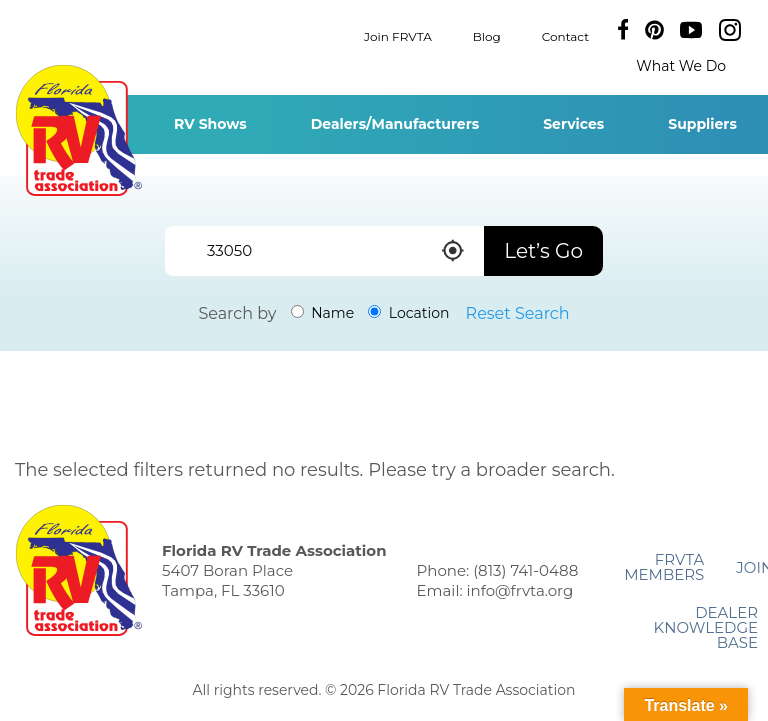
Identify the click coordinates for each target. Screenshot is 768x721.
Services (573, 124)
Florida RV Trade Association (78, 130)
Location (408, 313)
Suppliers (702, 124)
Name (323, 313)
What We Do (681, 66)
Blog (487, 35)
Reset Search (518, 313)
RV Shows (210, 124)
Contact (565, 35)
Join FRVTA (398, 35)
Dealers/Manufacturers (395, 124)
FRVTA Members (664, 567)
